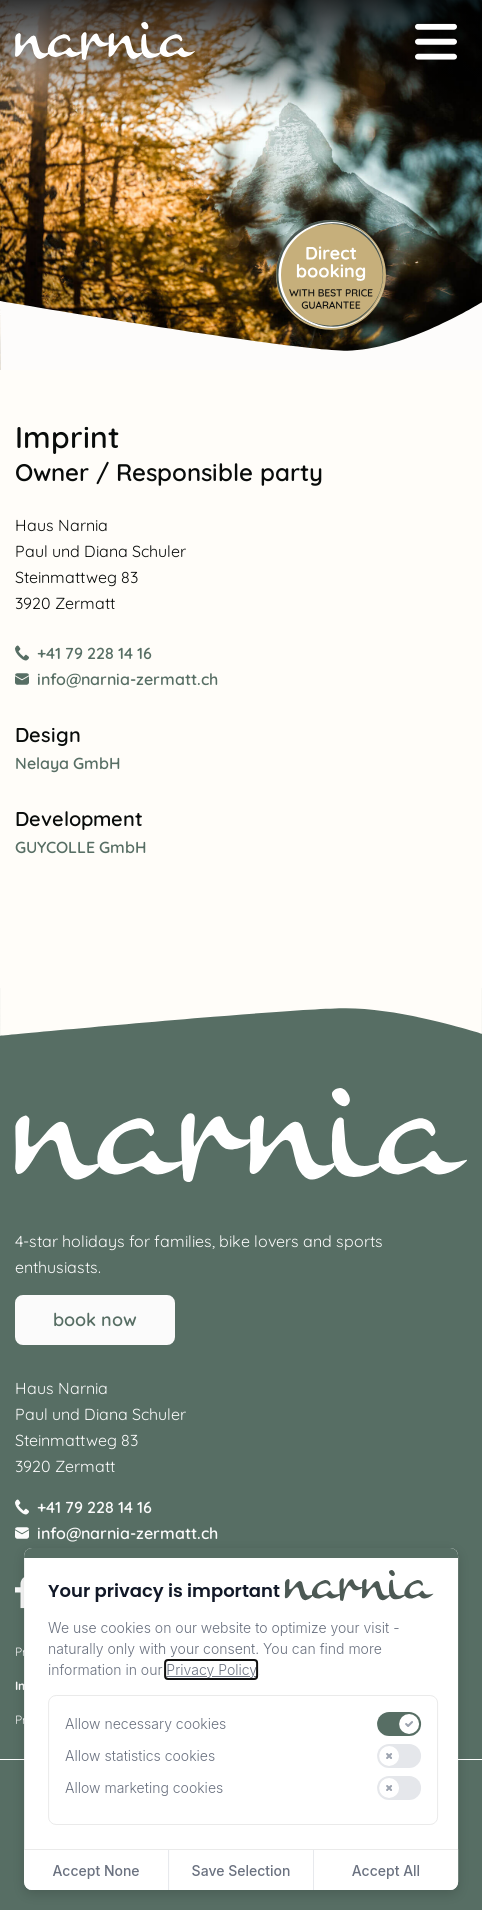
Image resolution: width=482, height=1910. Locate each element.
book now (95, 1319)
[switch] (400, 1724)
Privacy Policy (211, 1669)
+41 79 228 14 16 (83, 653)
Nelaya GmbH (68, 763)
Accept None (96, 1870)
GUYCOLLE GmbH (81, 847)
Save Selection (241, 1870)
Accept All (386, 1870)
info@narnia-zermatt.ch (116, 679)
